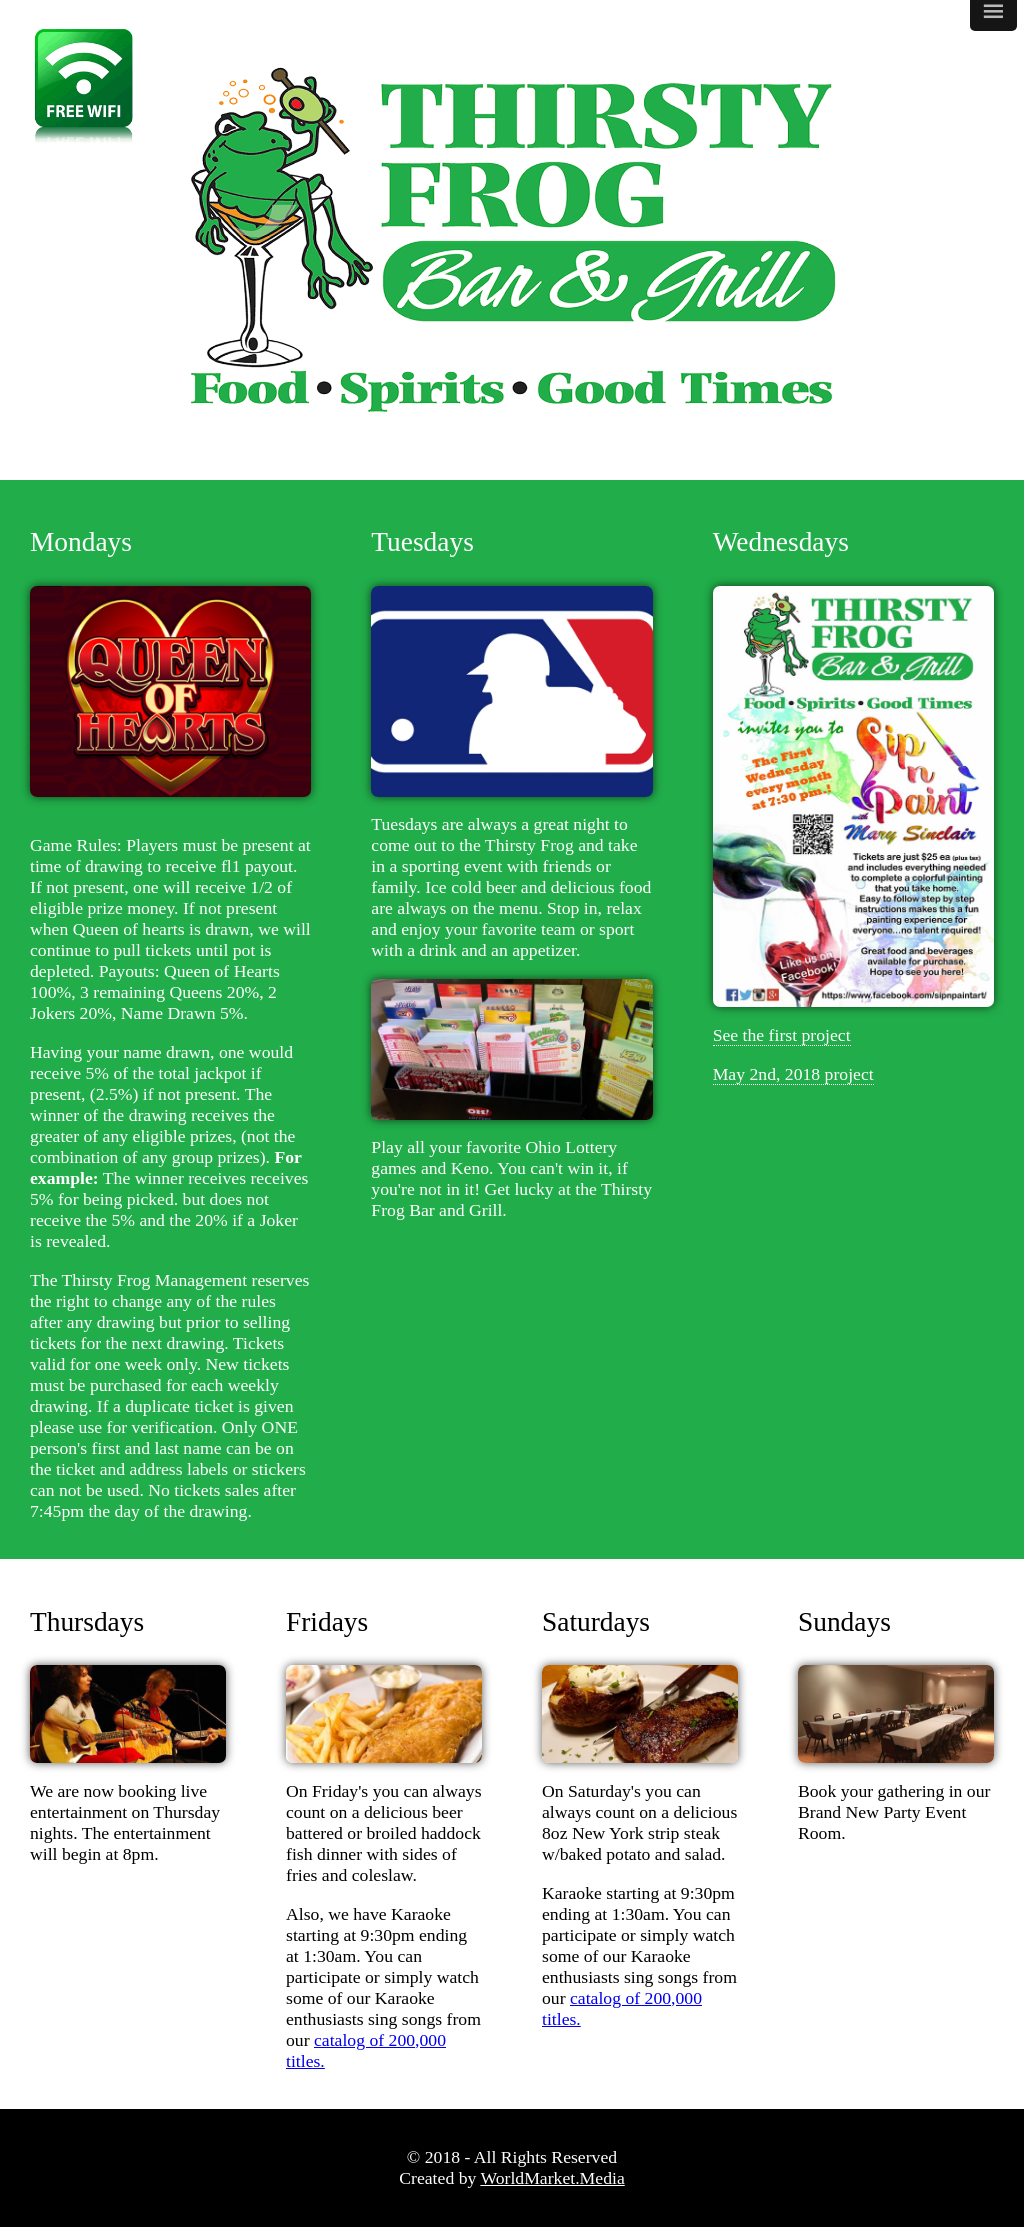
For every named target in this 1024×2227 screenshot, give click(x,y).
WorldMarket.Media (552, 2178)
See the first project (782, 1035)
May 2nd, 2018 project (793, 1074)
